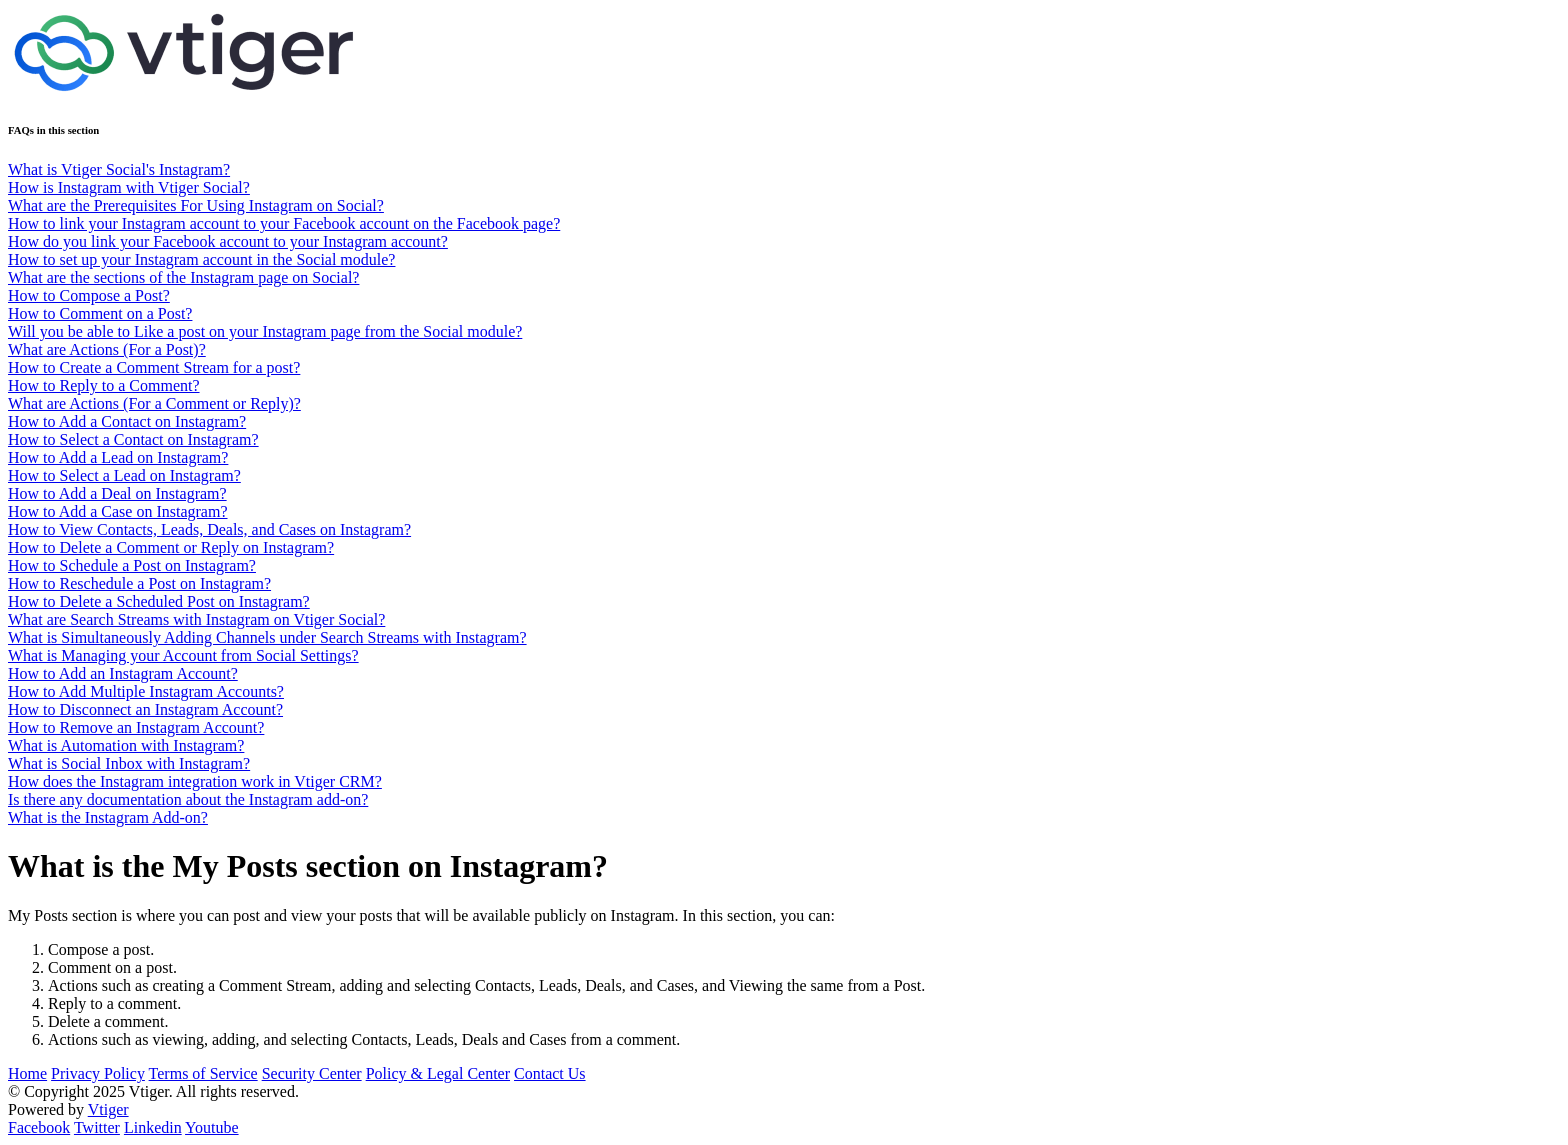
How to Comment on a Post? (100, 313)
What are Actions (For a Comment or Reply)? (154, 403)
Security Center (312, 1073)
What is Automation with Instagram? (126, 745)
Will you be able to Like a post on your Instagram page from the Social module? (265, 331)
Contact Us (550, 1073)
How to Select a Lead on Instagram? (124, 475)
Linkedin (153, 1127)
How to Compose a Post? (89, 295)
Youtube (212, 1127)
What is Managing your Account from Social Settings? (183, 655)
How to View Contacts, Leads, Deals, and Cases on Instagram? (209, 529)
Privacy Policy (98, 1073)
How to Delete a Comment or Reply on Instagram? (171, 547)
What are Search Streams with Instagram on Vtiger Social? (196, 619)
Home (27, 1073)
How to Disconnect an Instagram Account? (145, 709)
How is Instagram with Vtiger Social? (129, 187)
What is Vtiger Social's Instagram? (119, 169)
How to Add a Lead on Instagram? (118, 457)
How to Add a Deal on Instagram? (117, 493)
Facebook (39, 1127)
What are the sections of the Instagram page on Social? (183, 277)
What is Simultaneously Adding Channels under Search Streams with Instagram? (267, 637)
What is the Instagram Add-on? (108, 817)
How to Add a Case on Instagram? (118, 511)
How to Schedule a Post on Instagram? (132, 565)
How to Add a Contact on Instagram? (127, 421)
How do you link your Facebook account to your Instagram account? (228, 241)
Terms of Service (203, 1073)
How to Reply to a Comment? (104, 385)
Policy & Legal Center (438, 1073)
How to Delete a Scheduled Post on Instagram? (159, 601)
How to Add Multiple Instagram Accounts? (146, 691)
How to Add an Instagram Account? (123, 673)
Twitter (97, 1127)
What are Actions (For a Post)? (107, 349)
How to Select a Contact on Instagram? (133, 439)
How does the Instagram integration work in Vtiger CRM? (195, 781)
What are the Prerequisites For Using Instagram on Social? (196, 205)
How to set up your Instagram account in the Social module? (201, 259)
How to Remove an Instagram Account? (136, 727)
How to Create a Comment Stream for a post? (154, 367)
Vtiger (108, 1109)
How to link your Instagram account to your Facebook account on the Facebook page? (284, 223)
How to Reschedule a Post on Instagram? (139, 583)
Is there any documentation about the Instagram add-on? (188, 799)
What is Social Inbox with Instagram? (129, 763)
